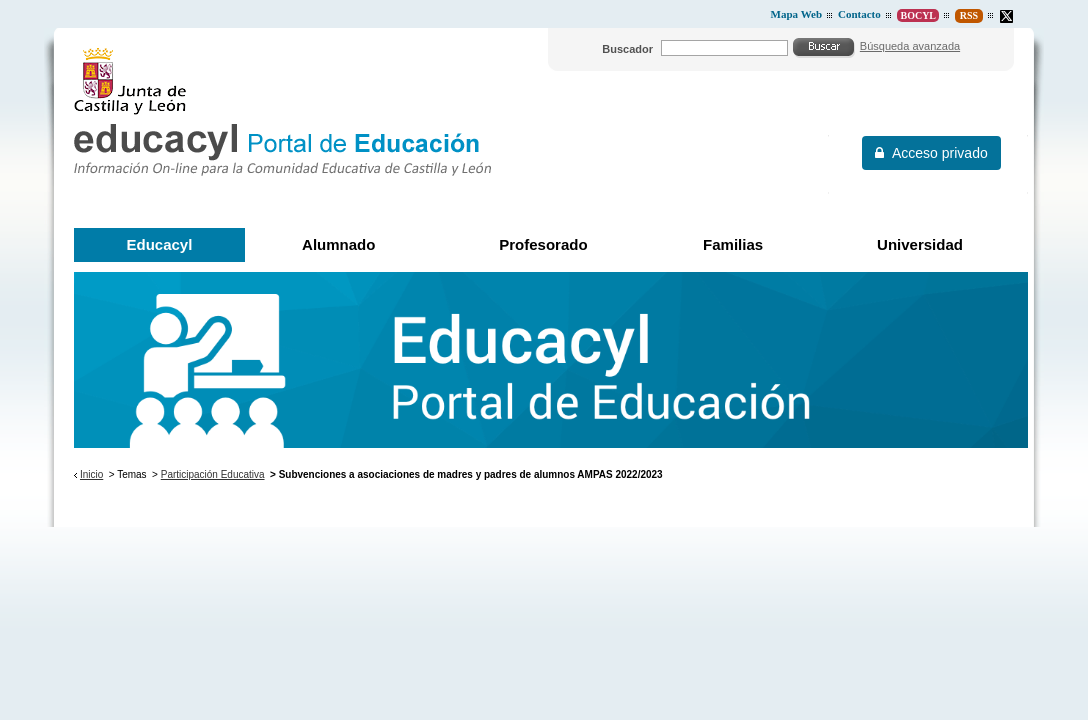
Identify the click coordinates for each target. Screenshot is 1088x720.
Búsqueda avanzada (910, 46)
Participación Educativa (213, 474)
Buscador (627, 49)
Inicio (91, 474)
